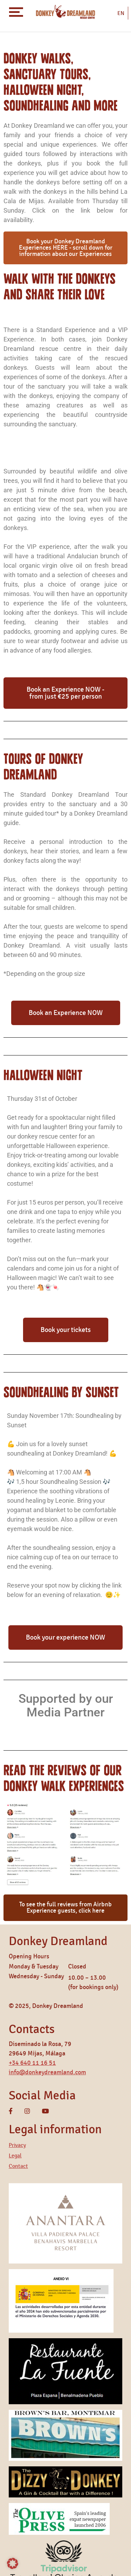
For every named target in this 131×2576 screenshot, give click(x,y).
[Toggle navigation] (16, 12)
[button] (12, 2563)
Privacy (17, 2145)
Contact (18, 2166)
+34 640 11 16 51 (32, 2063)
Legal (15, 2155)
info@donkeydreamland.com (47, 2072)
